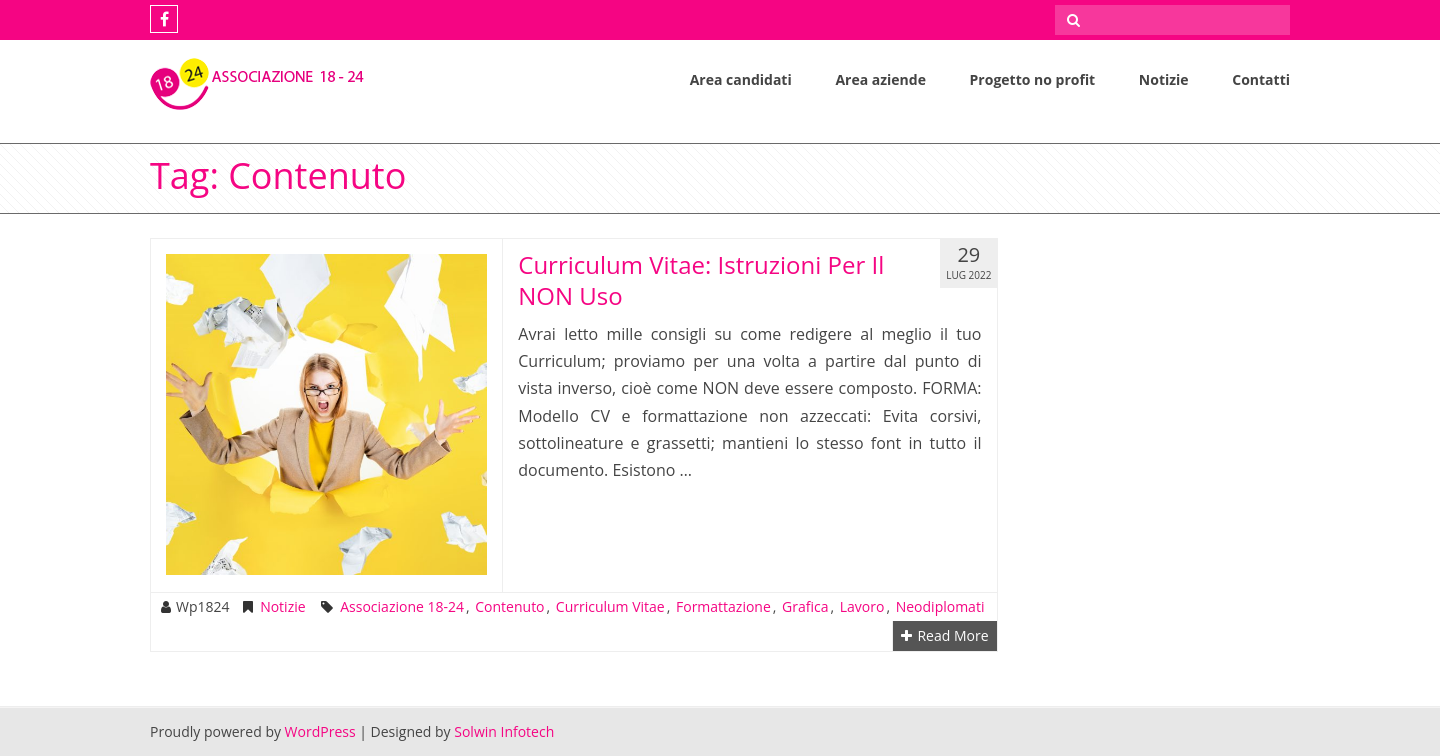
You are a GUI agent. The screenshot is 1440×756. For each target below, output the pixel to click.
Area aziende (880, 79)
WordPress (320, 731)
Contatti (1261, 79)
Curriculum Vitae (610, 607)
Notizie (1164, 79)
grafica (805, 607)
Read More (944, 636)
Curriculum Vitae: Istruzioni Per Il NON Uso (701, 280)
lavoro (862, 607)
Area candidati (741, 79)
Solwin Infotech (504, 731)
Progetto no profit (1033, 79)
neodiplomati (940, 607)
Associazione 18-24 (402, 607)
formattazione (723, 607)
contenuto (509, 607)
